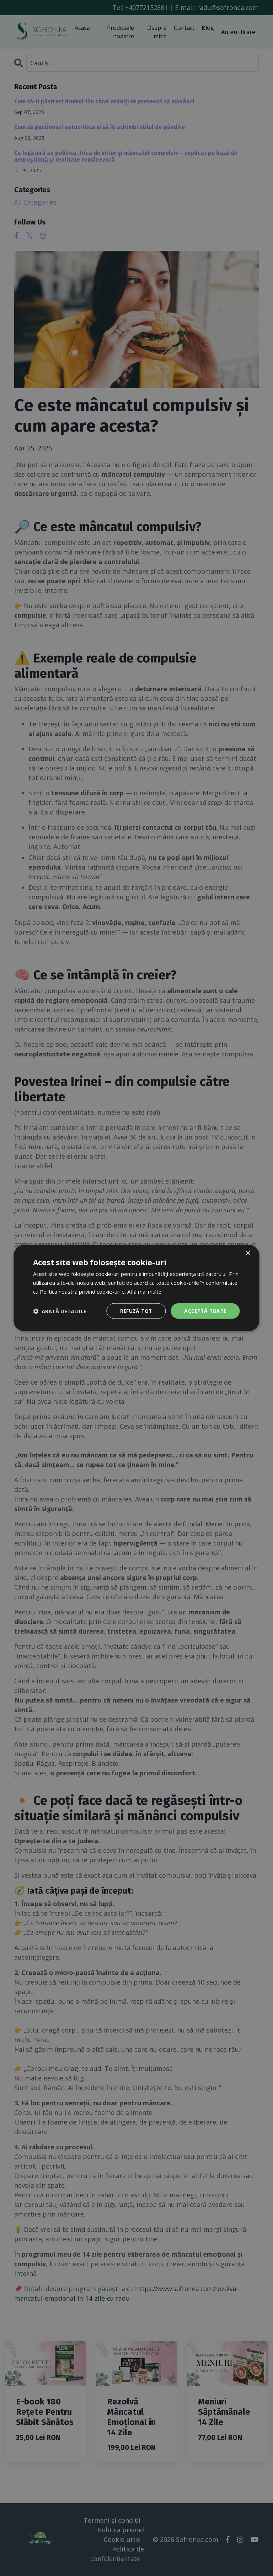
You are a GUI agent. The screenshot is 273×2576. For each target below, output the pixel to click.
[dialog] (136, 1288)
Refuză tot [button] (133, 1310)
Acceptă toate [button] (204, 1310)
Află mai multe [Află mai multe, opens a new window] (144, 1291)
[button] (59, 1311)
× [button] (248, 1253)
